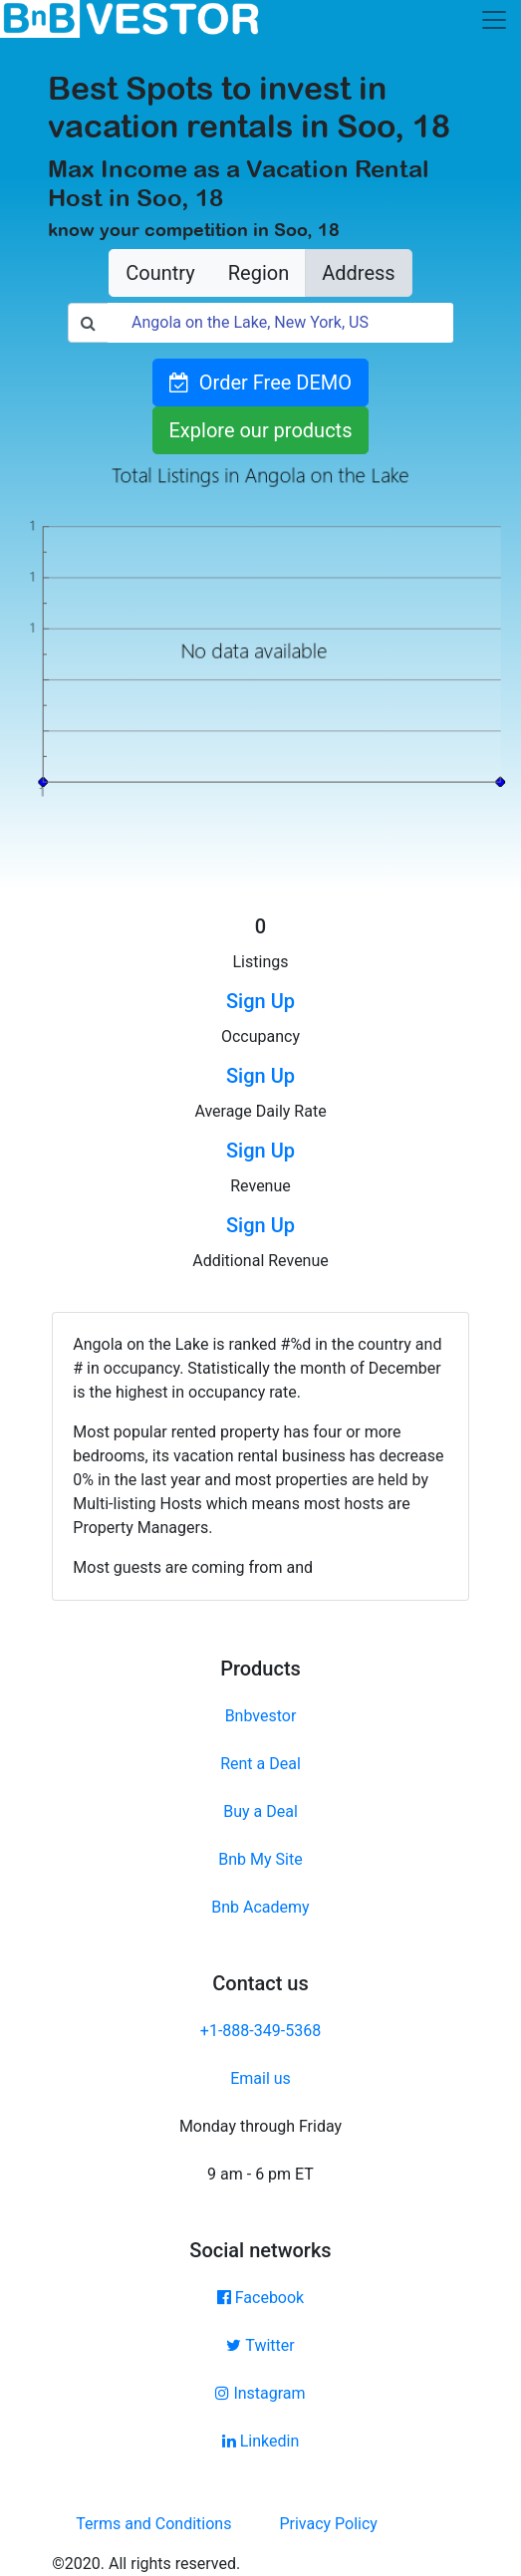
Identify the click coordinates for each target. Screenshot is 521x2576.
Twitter (260, 2345)
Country (160, 273)
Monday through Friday (260, 2126)
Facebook (260, 2297)
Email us (260, 2078)
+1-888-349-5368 (260, 2030)
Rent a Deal (260, 1763)
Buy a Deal (260, 1811)
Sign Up (260, 1001)
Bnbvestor (261, 1715)
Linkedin (261, 2441)
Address (358, 273)
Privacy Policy (328, 2523)
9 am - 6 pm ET (260, 2174)
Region (258, 273)
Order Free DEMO (260, 382)
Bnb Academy (260, 1907)
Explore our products (261, 430)
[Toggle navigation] (494, 20)
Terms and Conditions (153, 2523)
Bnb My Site (260, 1859)
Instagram (260, 2393)
